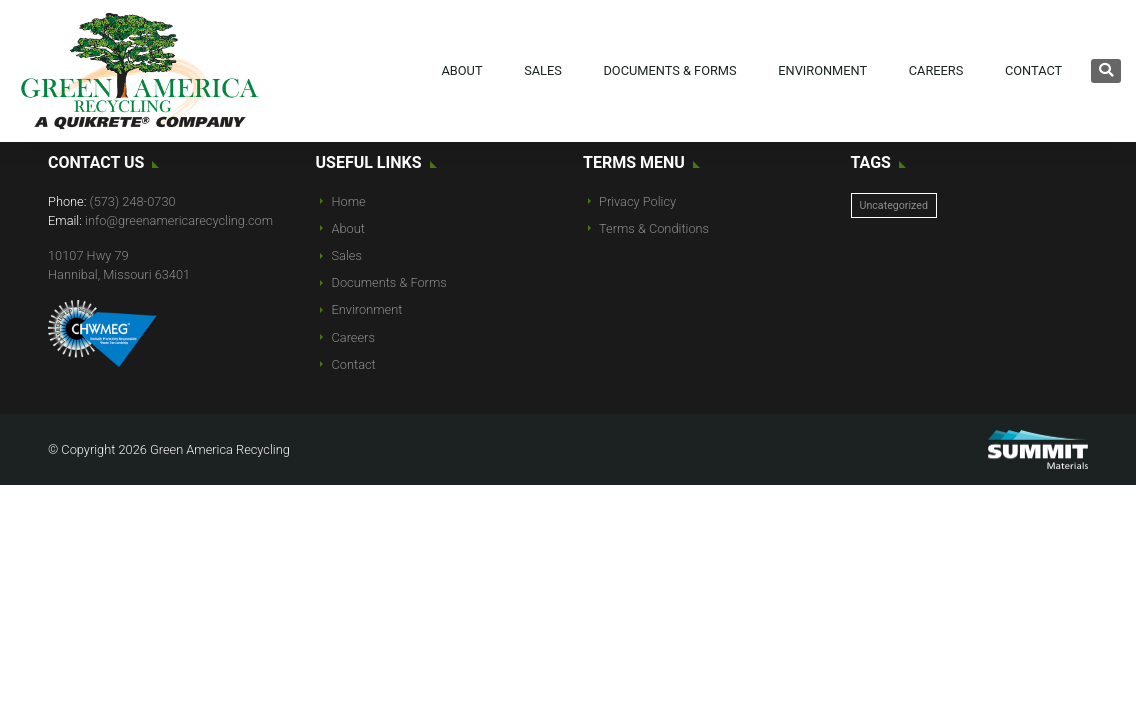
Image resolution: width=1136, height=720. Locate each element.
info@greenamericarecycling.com (179, 220)
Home (349, 201)
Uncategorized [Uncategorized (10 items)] (894, 205)
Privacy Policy (637, 201)
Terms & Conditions (654, 228)
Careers (936, 70)
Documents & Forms (669, 70)
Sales (543, 70)
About (461, 70)
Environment (822, 70)
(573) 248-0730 (133, 201)
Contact (1033, 70)
